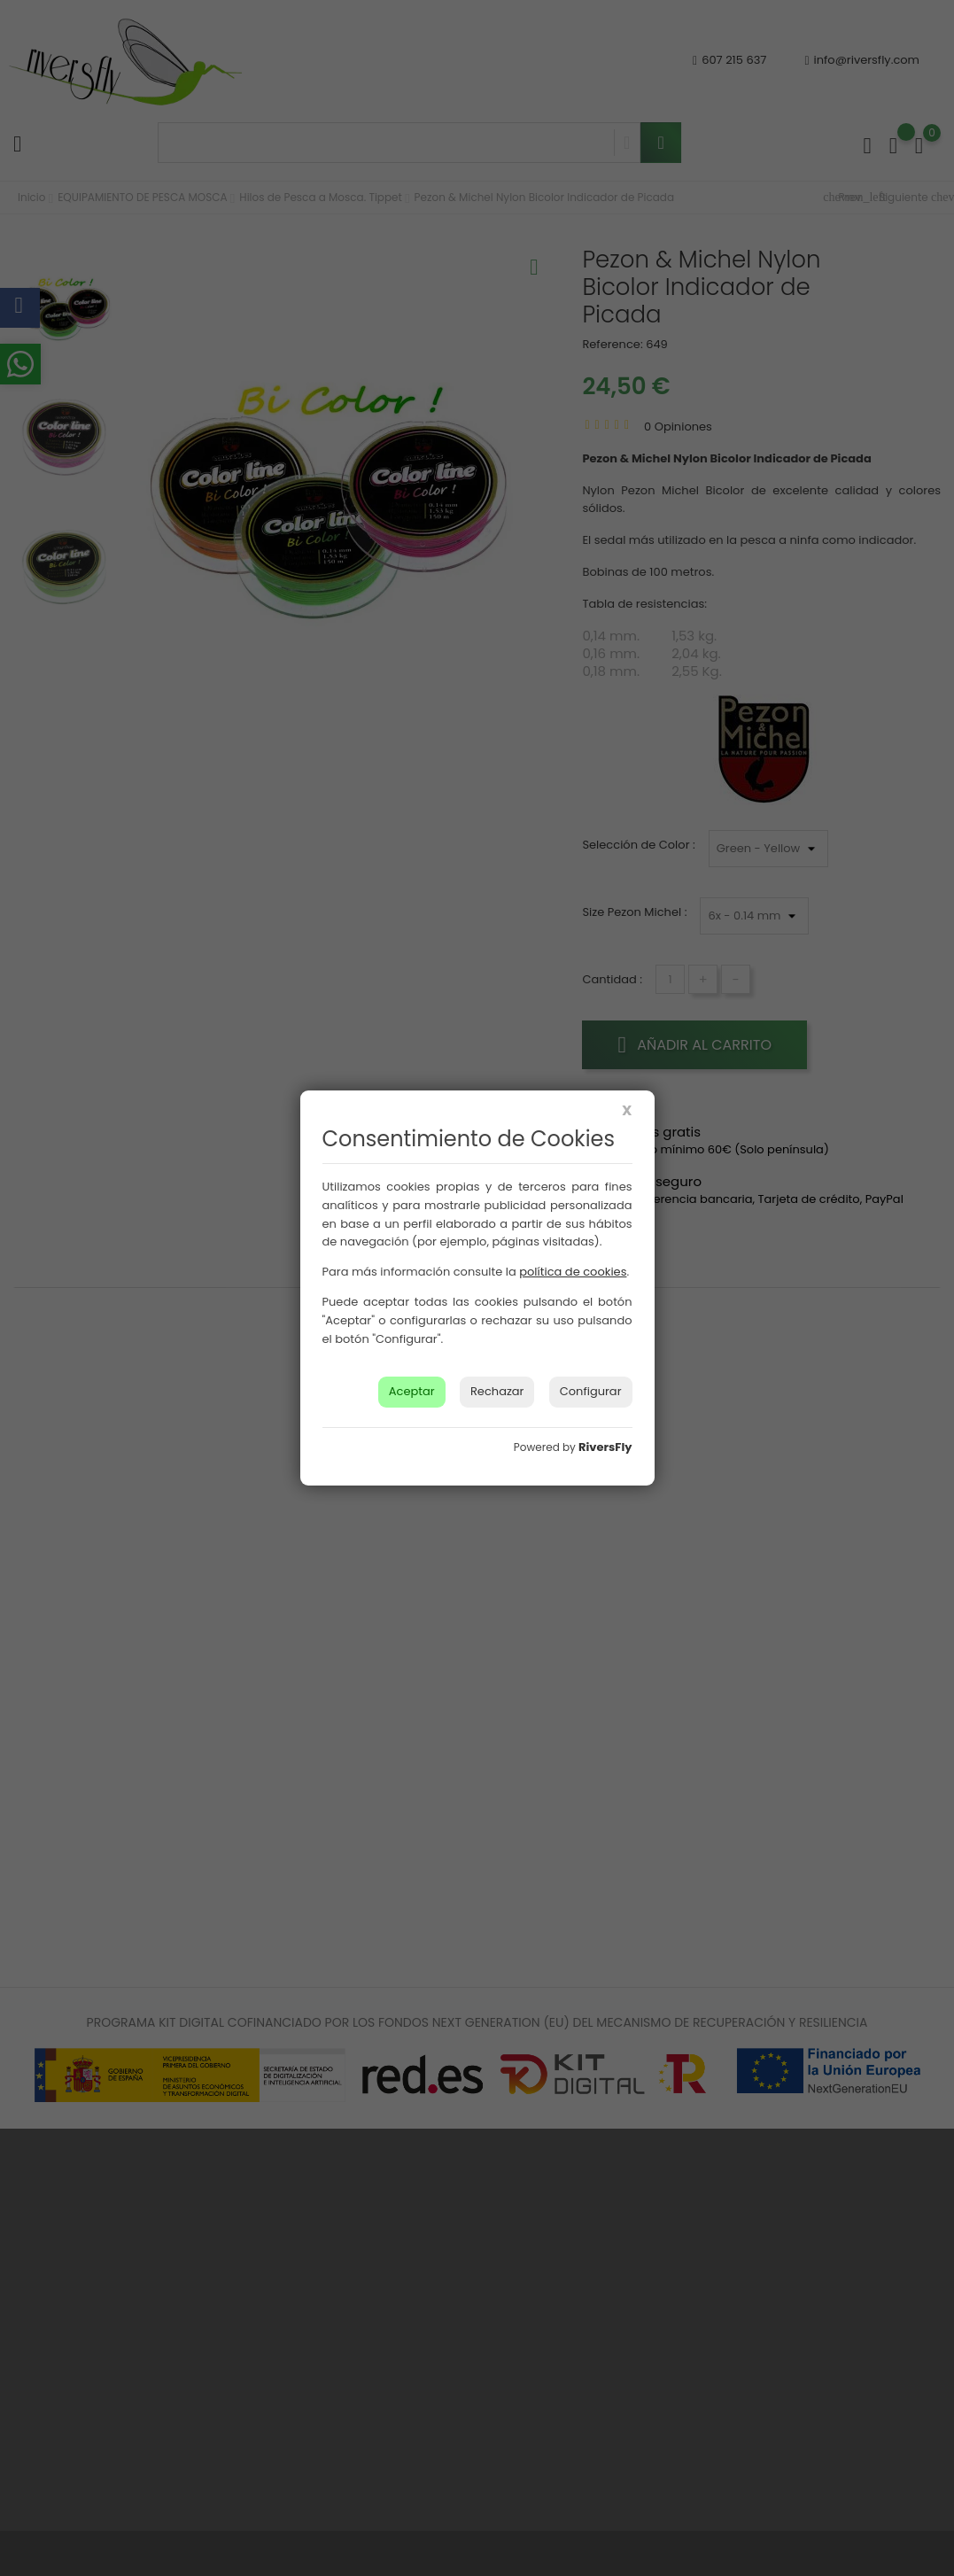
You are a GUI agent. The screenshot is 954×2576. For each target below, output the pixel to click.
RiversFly (605, 1447)
